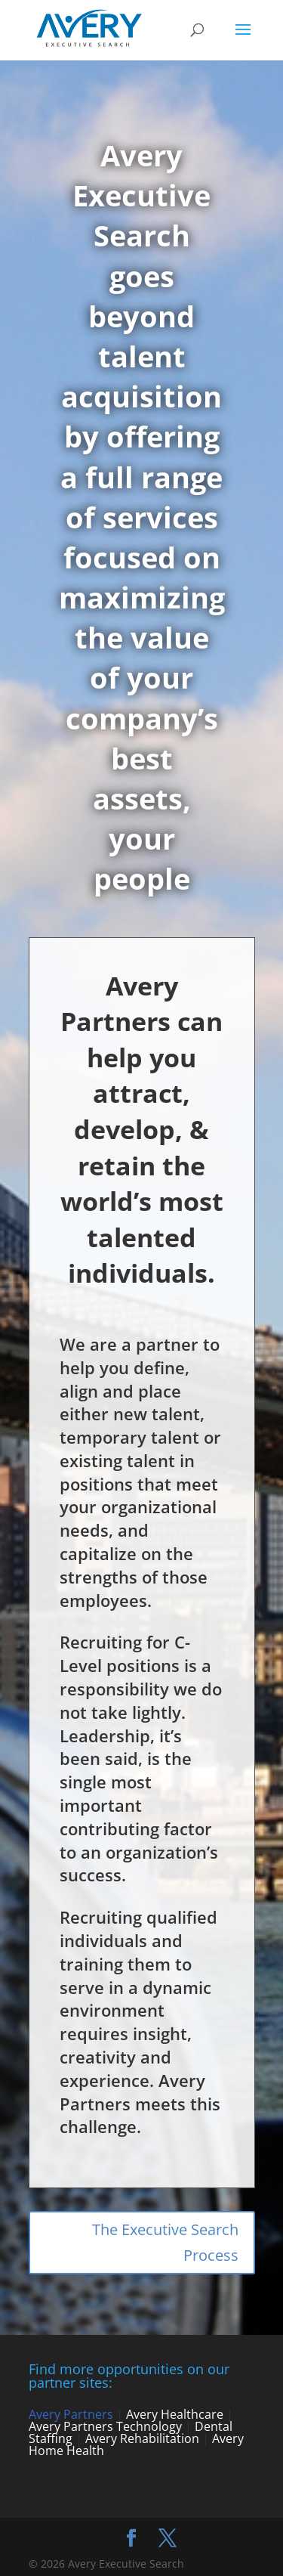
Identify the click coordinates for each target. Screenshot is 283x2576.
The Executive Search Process (165, 2242)
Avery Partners (71, 2414)
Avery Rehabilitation (142, 2438)
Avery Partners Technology (105, 2426)
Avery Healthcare (174, 2414)
